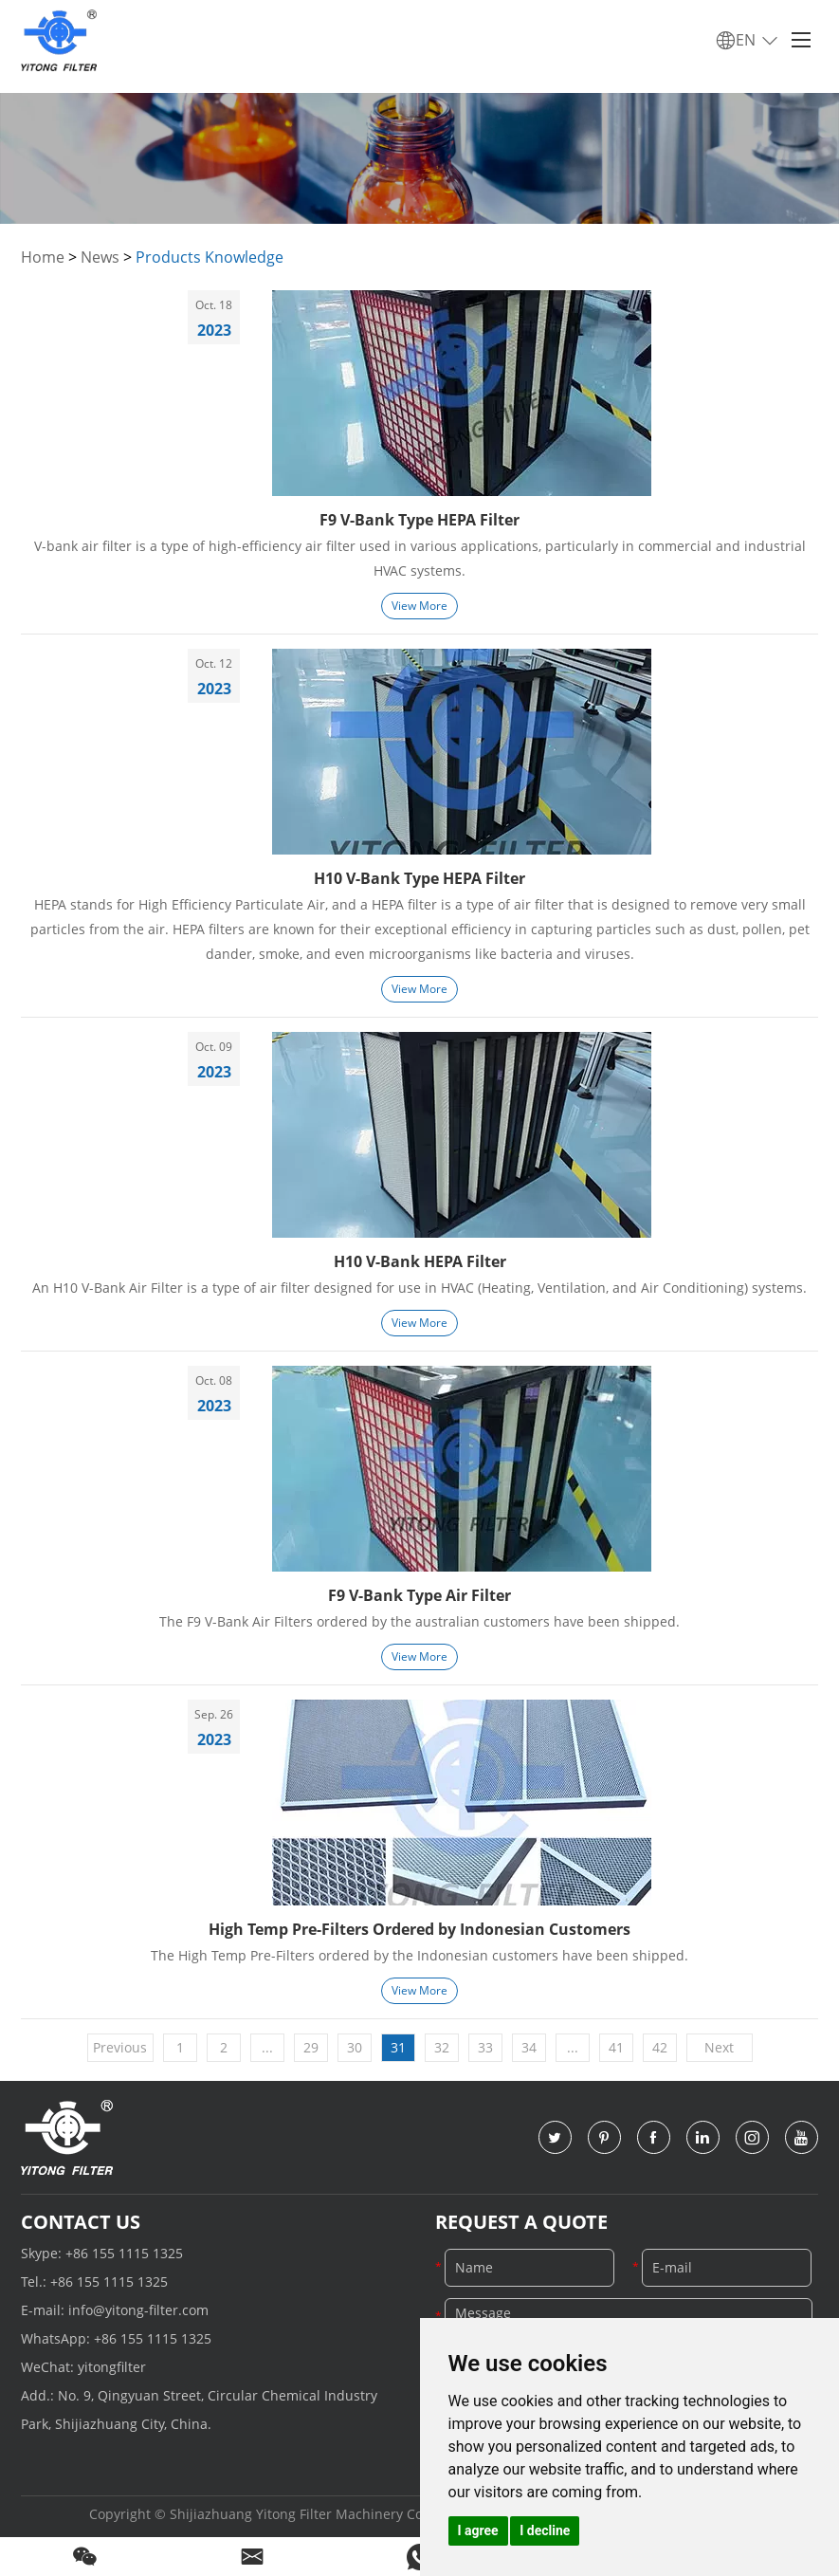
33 (485, 2047)
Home (42, 257)
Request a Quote (521, 2222)
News (100, 257)
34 (529, 2047)
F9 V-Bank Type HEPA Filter (419, 519)
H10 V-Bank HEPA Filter (420, 1261)
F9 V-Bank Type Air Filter (419, 1595)
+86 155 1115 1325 (124, 2253)
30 (354, 2047)
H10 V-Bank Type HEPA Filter (419, 878)
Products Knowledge (209, 257)
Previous (120, 2047)
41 (616, 2047)
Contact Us (80, 2222)
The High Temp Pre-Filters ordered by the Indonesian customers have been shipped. (419, 1955)
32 (441, 2047)
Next (719, 2047)
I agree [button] (478, 2530)
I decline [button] (545, 2530)
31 (398, 2047)
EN (747, 40)
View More (419, 606)
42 (659, 2047)
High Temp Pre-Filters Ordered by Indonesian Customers (419, 1929)
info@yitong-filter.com (138, 2310)
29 (311, 2047)
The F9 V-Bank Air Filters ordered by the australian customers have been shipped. (419, 1621)
